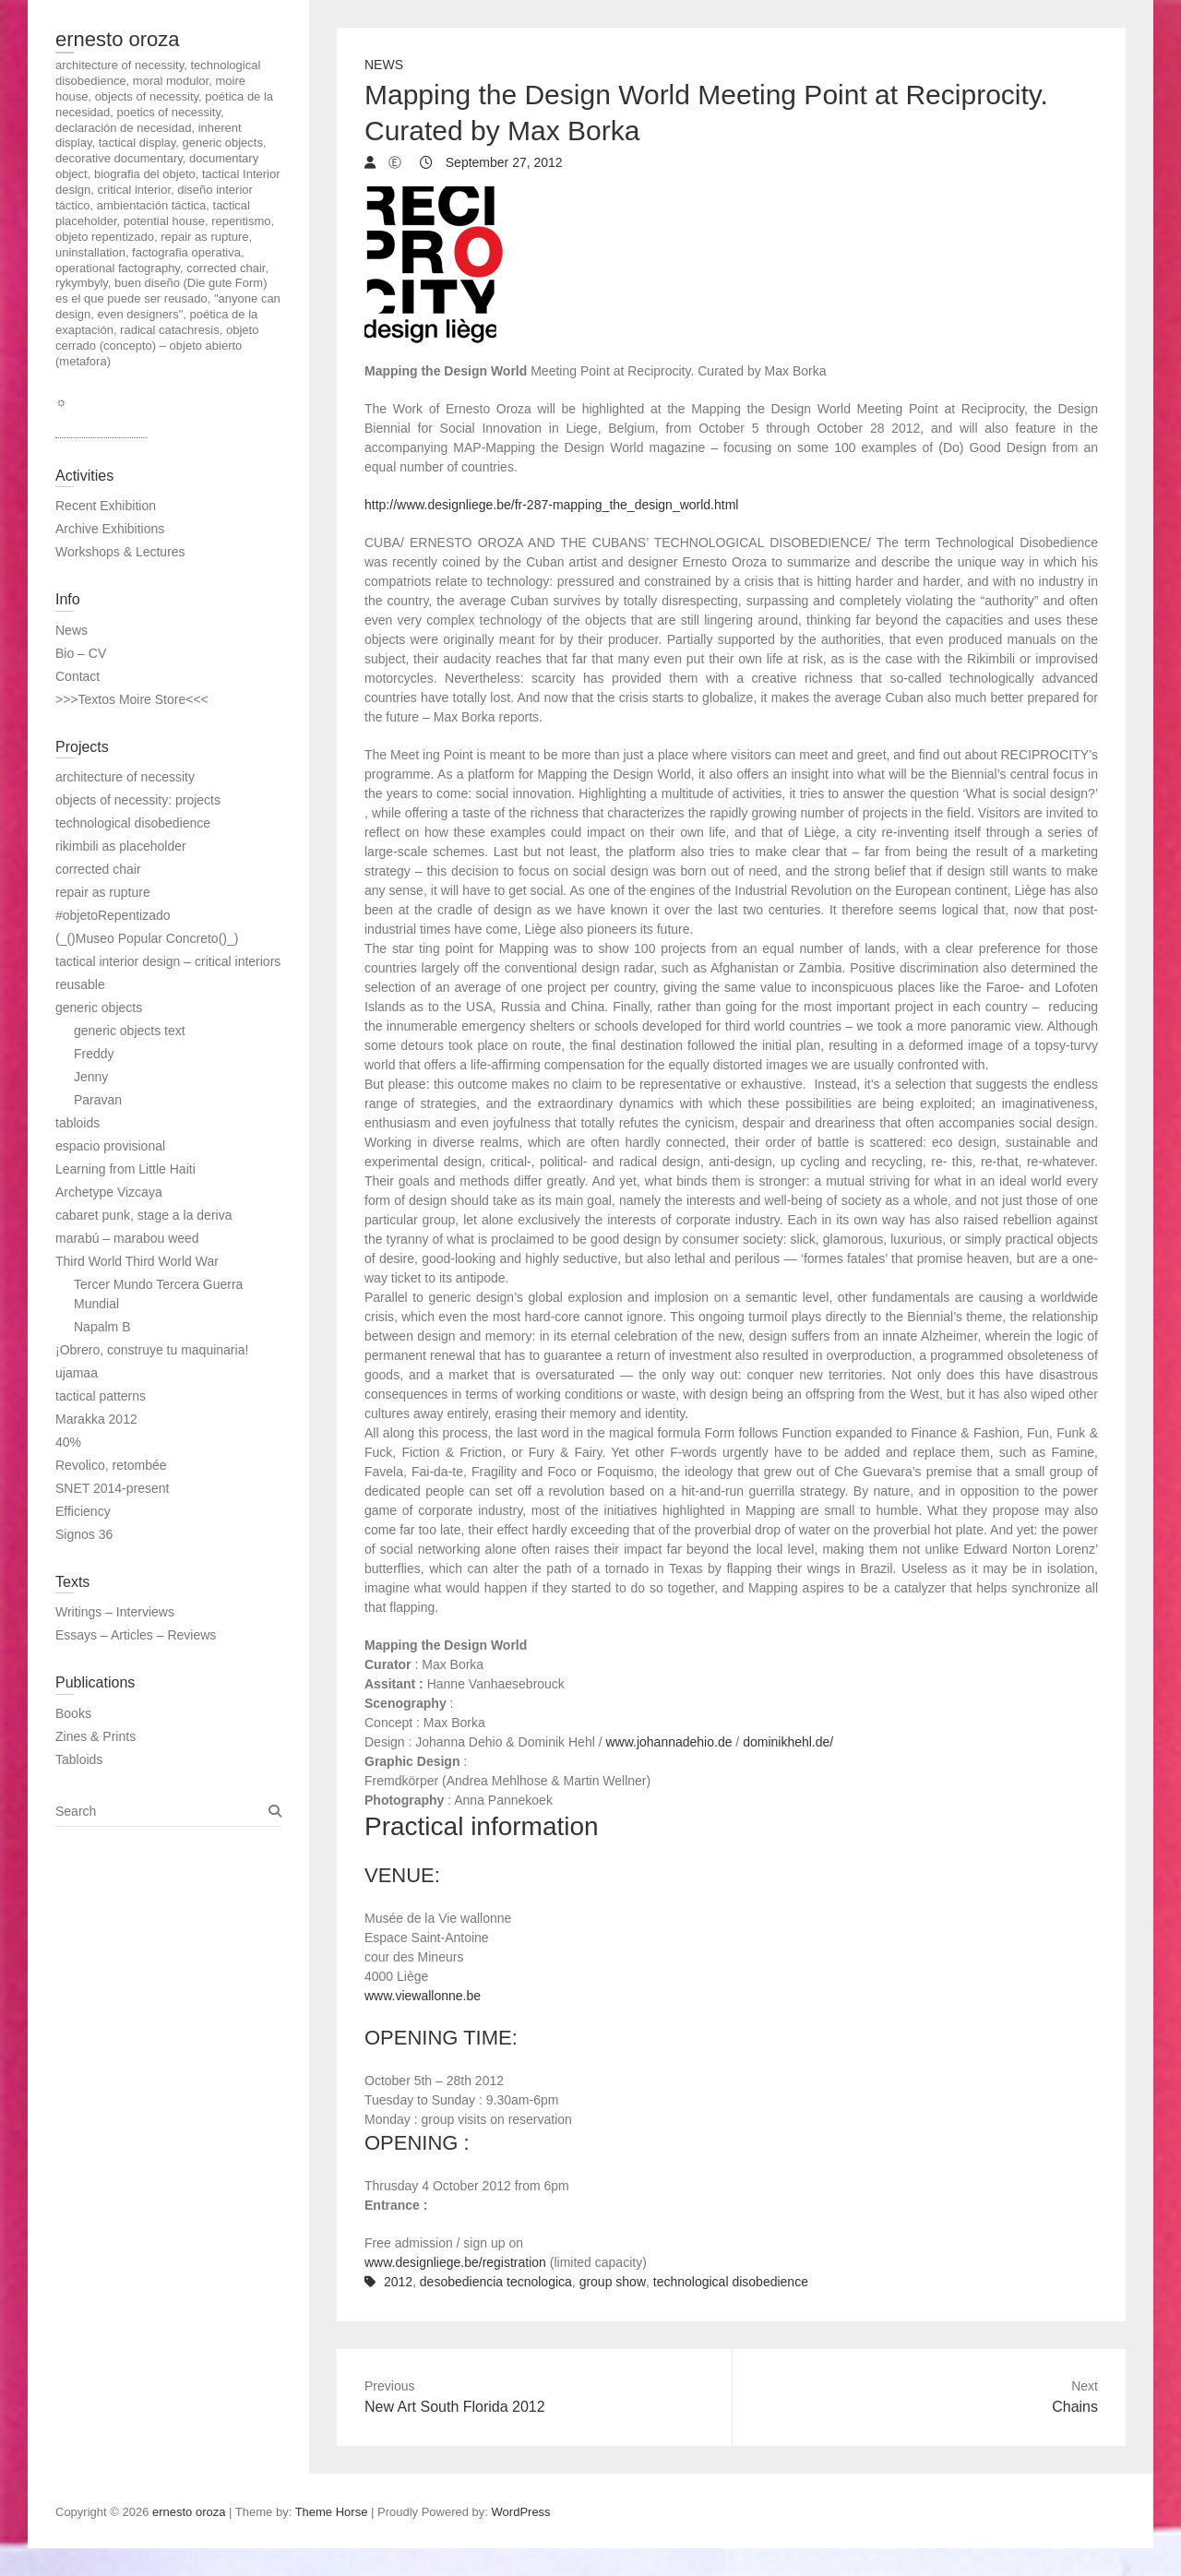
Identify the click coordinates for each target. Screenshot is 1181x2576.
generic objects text (129, 1030)
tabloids (77, 1122)
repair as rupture (102, 892)
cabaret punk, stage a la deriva (143, 1215)
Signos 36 (84, 1534)
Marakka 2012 (96, 1419)
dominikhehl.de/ (788, 1742)
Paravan (98, 1099)
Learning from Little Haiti (125, 1169)
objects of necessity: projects (138, 800)
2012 (398, 2281)
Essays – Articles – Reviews (135, 1635)
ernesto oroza (117, 39)
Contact (77, 676)
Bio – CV (80, 653)
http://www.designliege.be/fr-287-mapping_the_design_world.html (551, 504)
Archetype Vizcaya (108, 1192)
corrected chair (98, 869)
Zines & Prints (95, 1736)
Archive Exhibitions (109, 528)
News (383, 64)
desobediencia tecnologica (496, 2281)
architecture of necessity (125, 776)
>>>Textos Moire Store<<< (132, 699)
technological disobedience (730, 2281)
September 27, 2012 (502, 162)
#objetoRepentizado (113, 915)
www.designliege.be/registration (455, 2262)
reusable (80, 984)
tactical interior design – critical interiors (167, 961)
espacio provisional (110, 1146)
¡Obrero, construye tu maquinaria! (151, 1349)
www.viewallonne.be (422, 1995)
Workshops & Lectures (120, 551)
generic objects (98, 1007)
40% (68, 1442)
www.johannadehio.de (668, 1742)
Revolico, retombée (111, 1465)
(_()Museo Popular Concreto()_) (146, 938)
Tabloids (78, 1759)
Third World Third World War (137, 1261)
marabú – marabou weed (127, 1238)
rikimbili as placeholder (120, 846)
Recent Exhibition (105, 505)
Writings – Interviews (114, 1611)
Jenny (91, 1076)
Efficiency (83, 1511)
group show (612, 2281)
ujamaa (76, 1373)
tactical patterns (100, 1396)
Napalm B (102, 1326)
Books (73, 1713)
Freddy (94, 1053)
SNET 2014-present (112, 1488)
